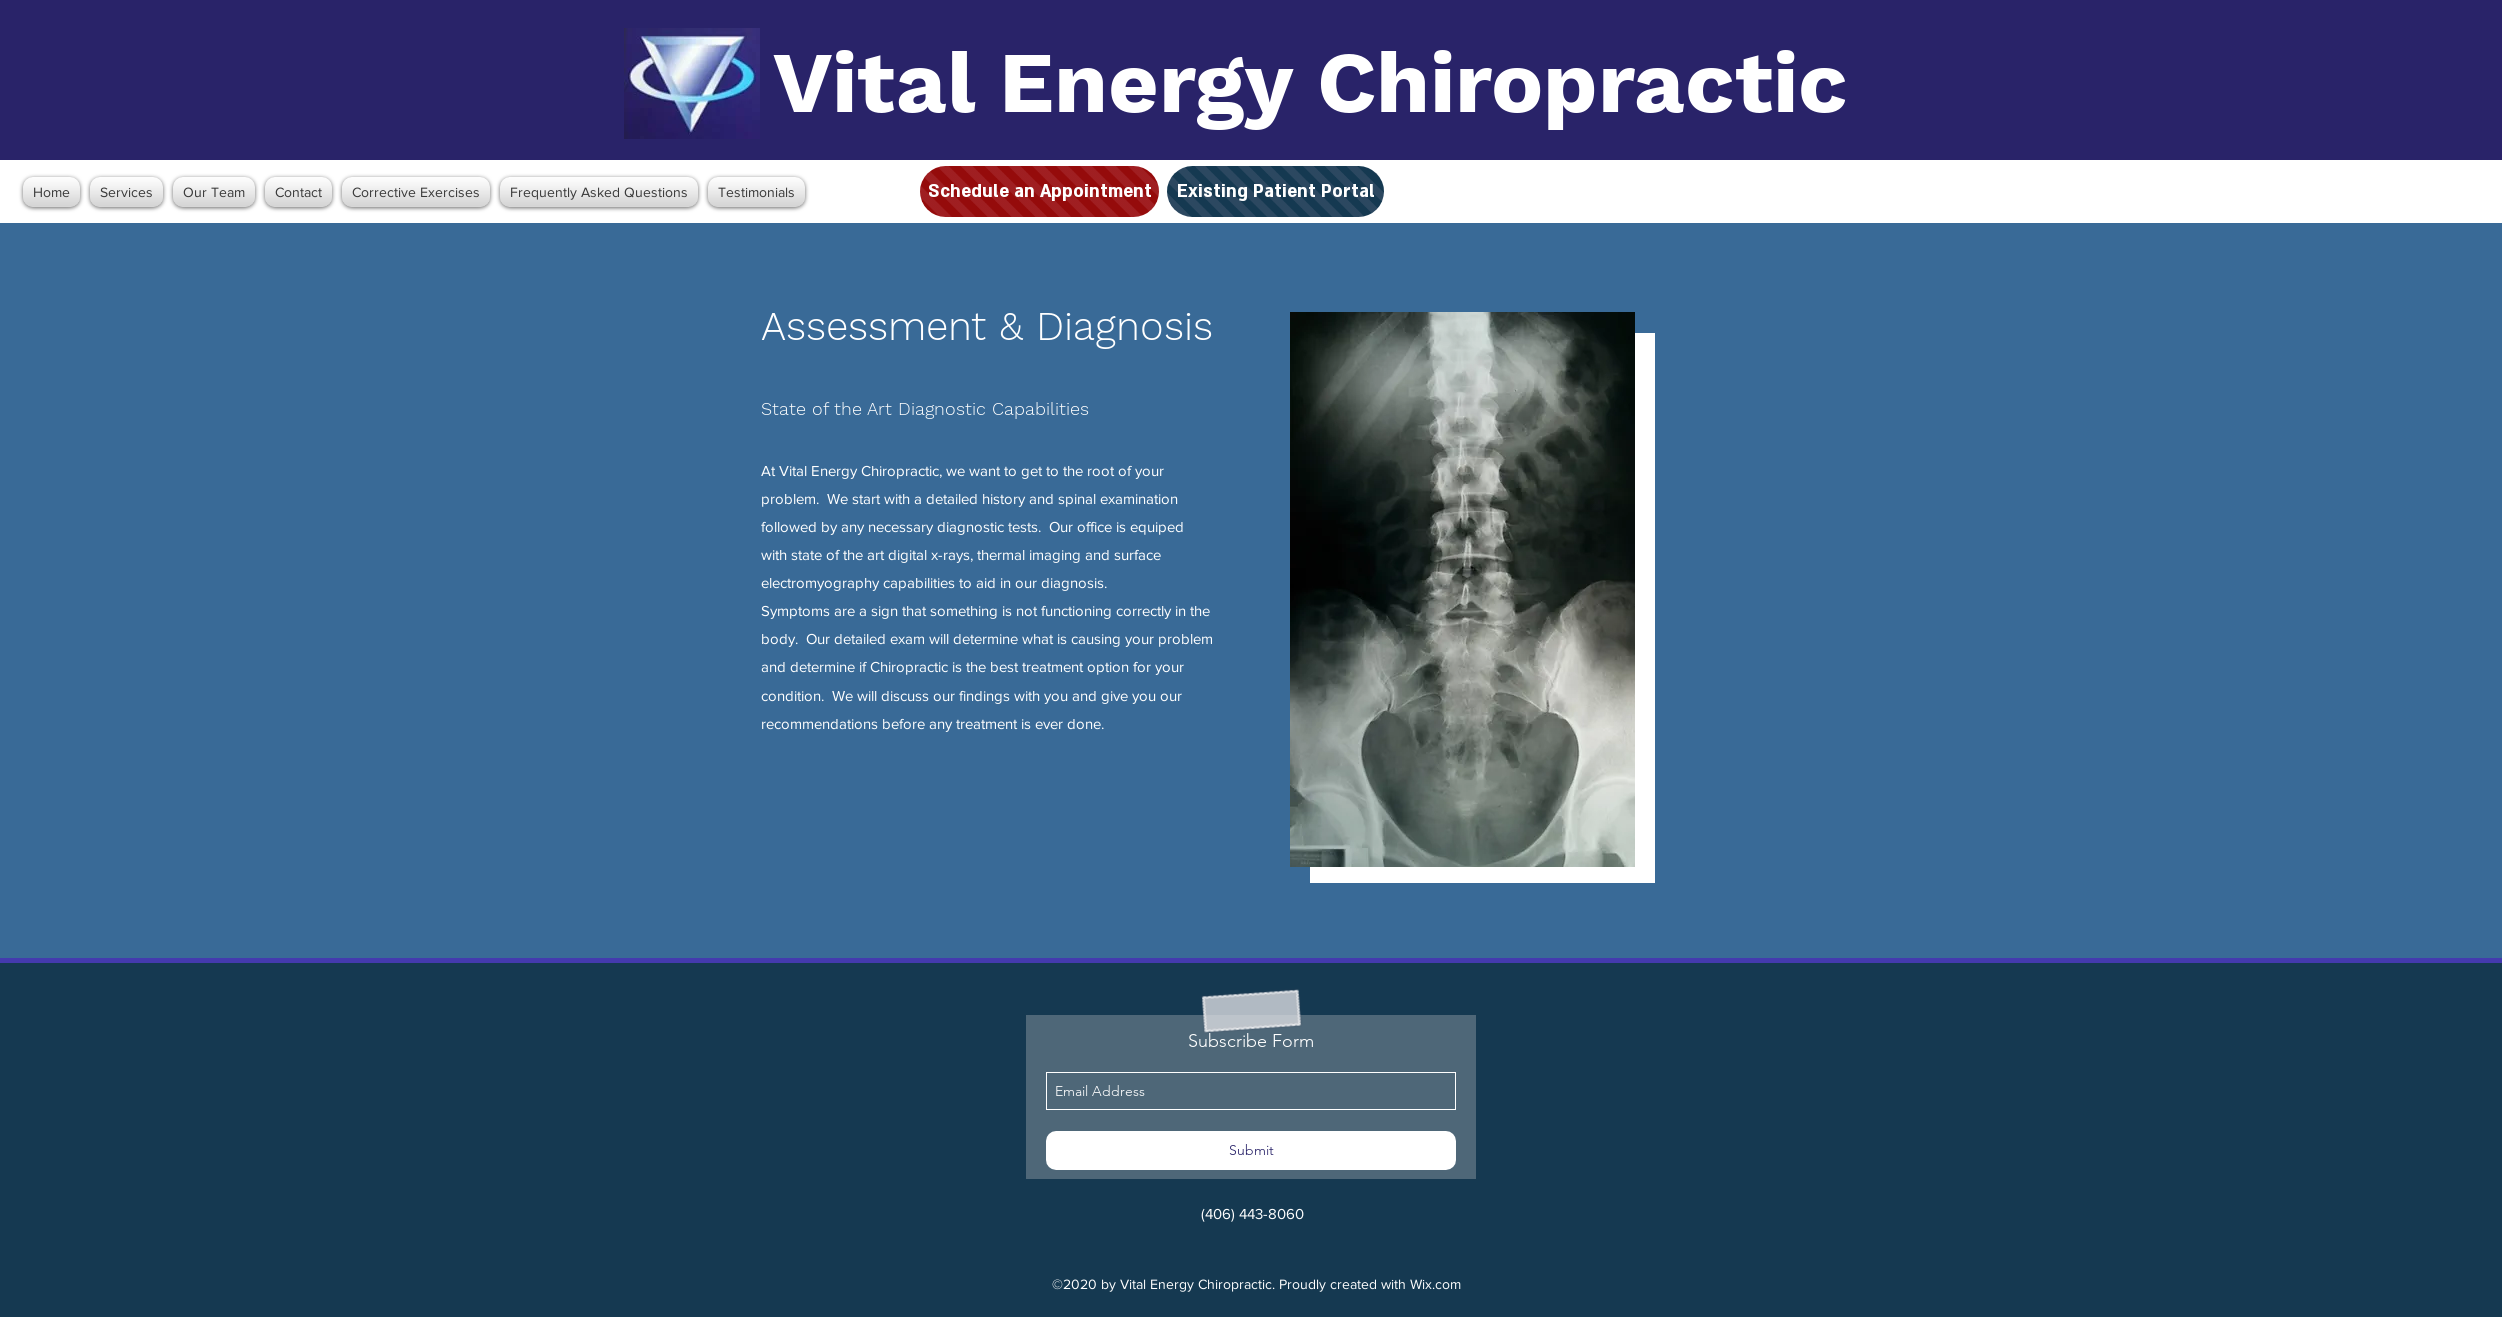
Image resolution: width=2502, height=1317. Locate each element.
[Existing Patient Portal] (1275, 191)
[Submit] (1251, 1150)
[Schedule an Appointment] (1039, 191)
